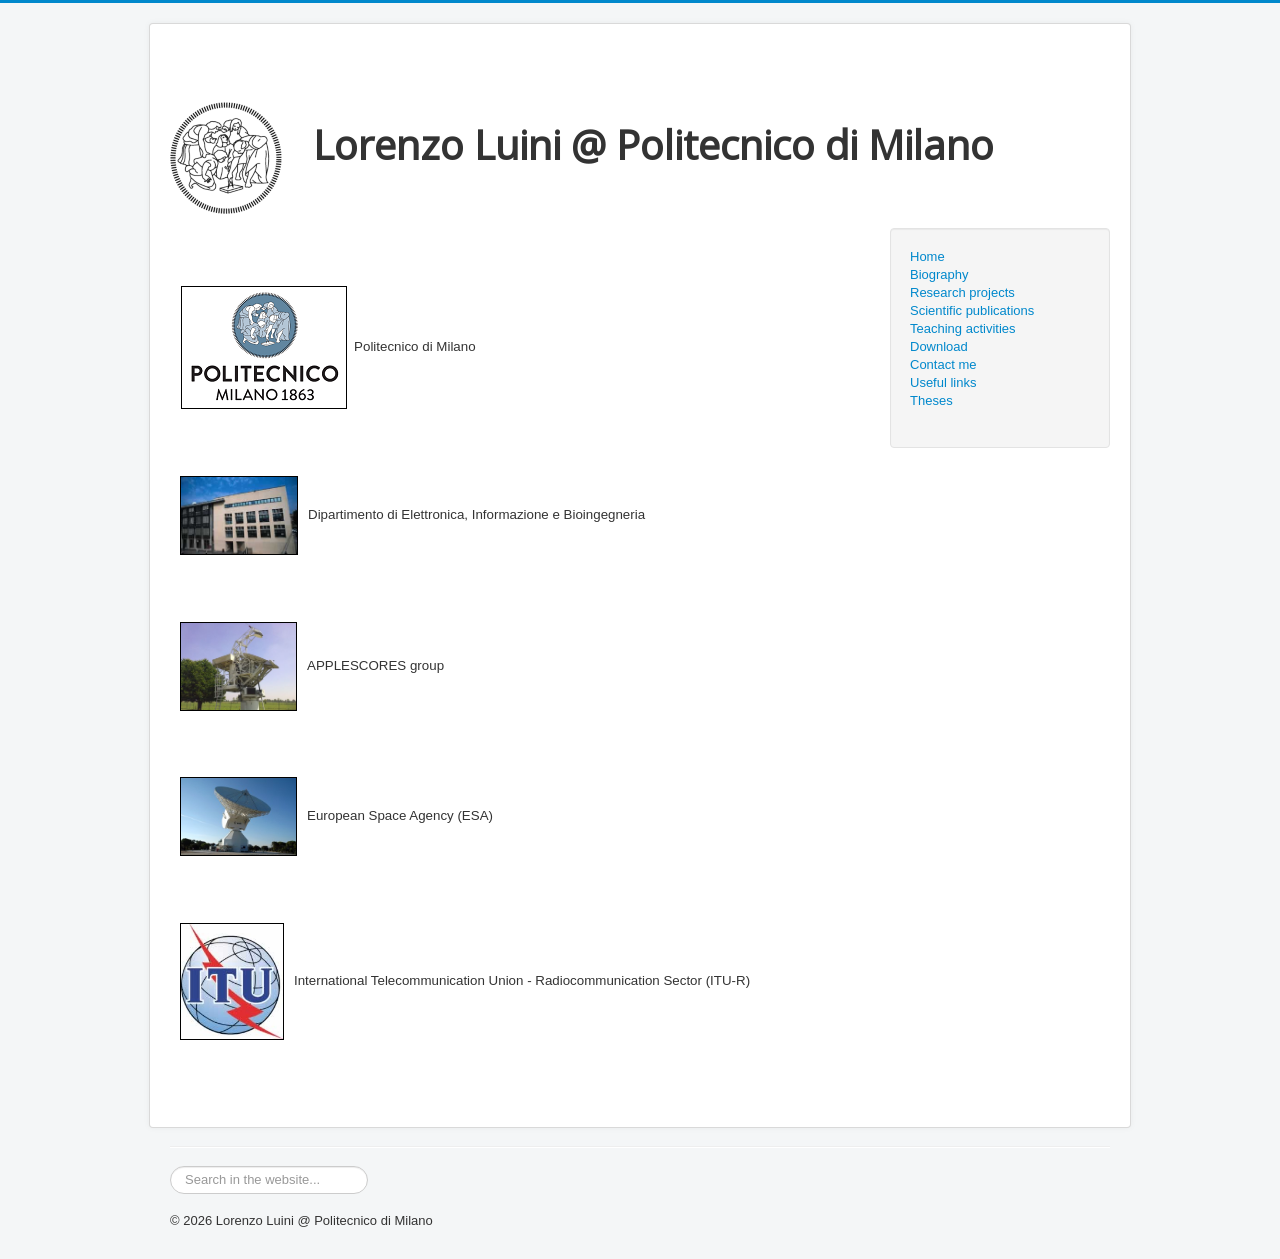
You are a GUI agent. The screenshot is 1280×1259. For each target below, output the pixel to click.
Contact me (943, 364)
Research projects (962, 292)
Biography (939, 274)
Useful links (943, 382)
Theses (931, 400)
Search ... (170, 1166)
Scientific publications (972, 310)
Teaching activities (963, 328)
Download (939, 346)
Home (927, 256)
